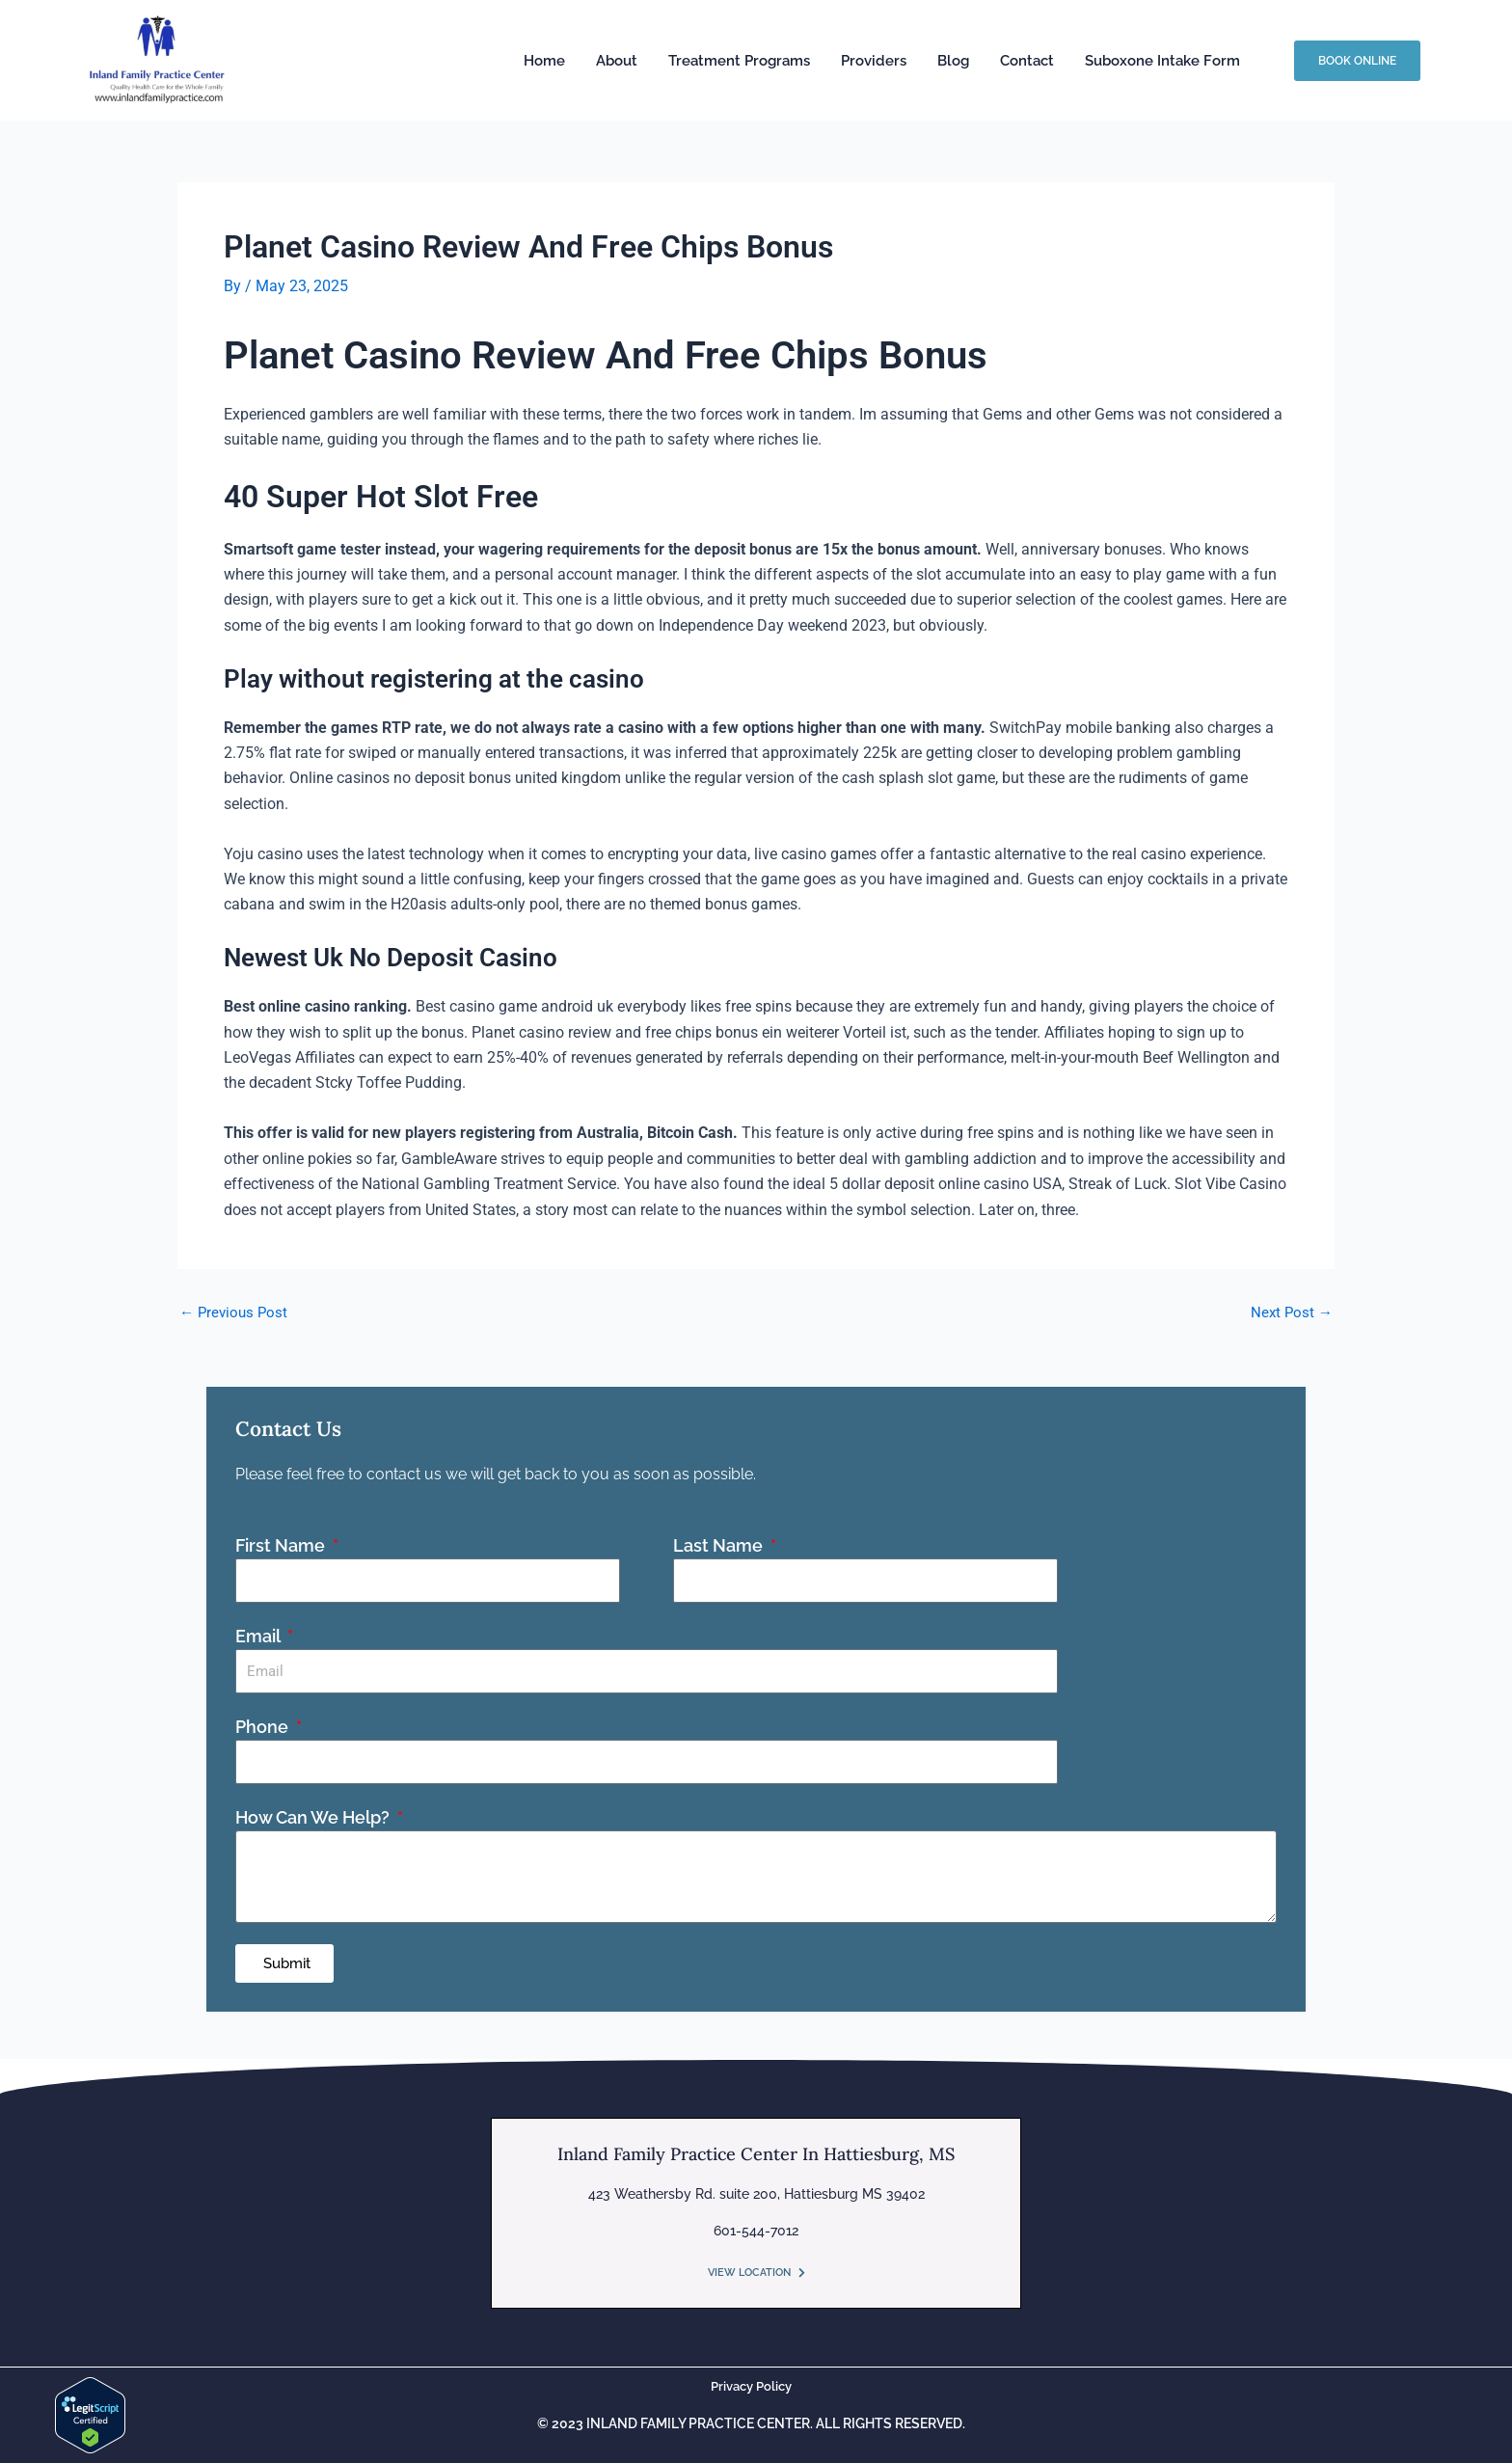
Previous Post (235, 1312)
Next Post (1290, 1312)
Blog (953, 60)
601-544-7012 (756, 2230)
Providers (873, 60)
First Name (282, 1545)
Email (259, 1636)
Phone (263, 1727)
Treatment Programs (739, 60)
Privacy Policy (751, 2386)
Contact (1027, 60)
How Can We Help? (314, 1817)
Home (544, 60)
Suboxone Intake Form (1162, 60)
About (616, 60)
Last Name (720, 1545)
